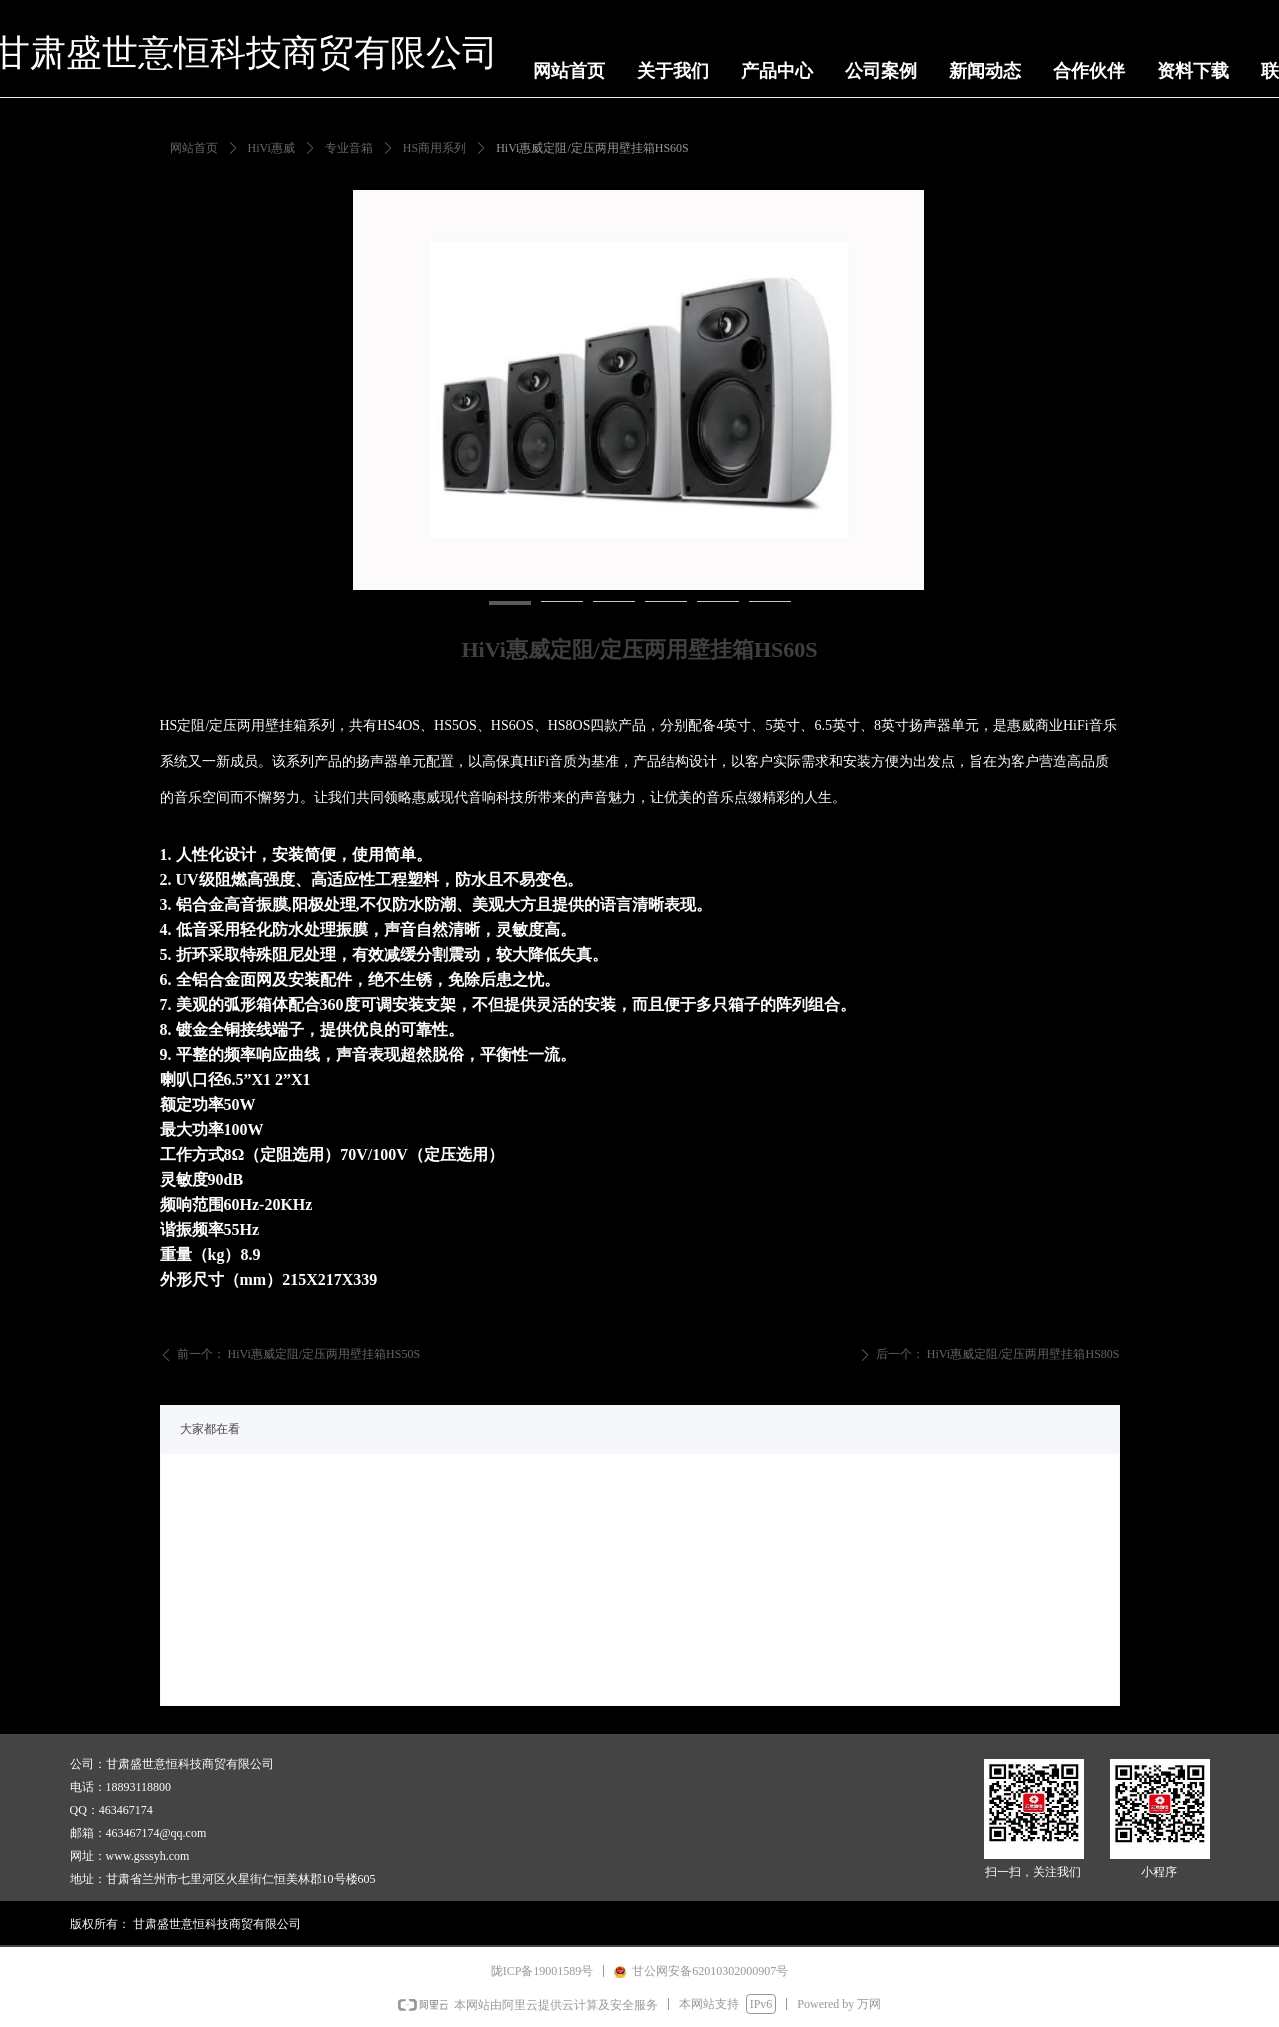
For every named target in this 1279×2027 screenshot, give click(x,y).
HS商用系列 (434, 148)
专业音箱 (349, 148)
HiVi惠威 (271, 148)
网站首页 (194, 148)
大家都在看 (210, 1429)
